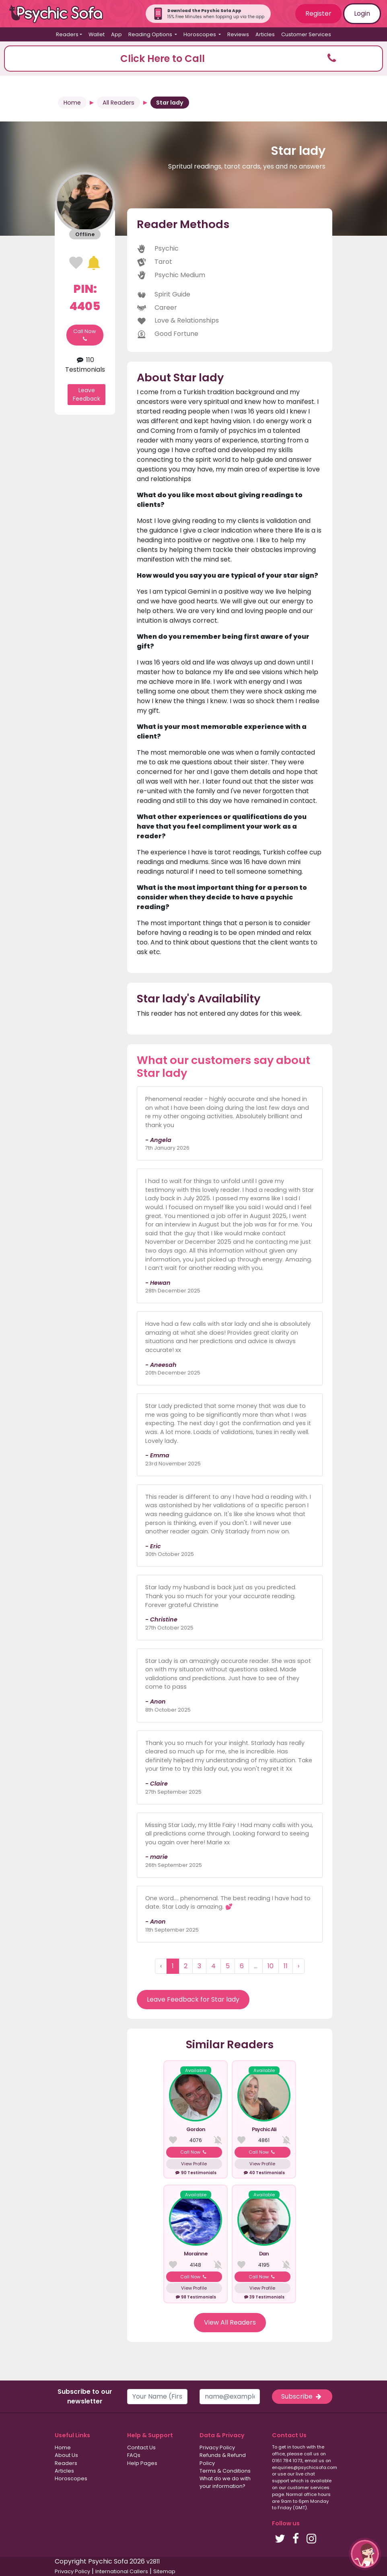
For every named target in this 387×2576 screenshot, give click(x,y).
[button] (193, 58)
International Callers (121, 2571)
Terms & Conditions (225, 2470)
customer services (308, 2487)
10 (271, 1966)
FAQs (133, 2455)
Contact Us (141, 2447)
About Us (66, 2455)
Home (72, 103)
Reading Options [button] (150, 34)
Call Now (84, 335)
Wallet (97, 34)
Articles (265, 34)
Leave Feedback (86, 394)
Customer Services (306, 34)
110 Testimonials (85, 364)
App (116, 34)
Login (362, 13)
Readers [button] (67, 34)
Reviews (238, 34)
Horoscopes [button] (200, 34)
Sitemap (164, 2571)
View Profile (194, 2163)
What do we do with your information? (225, 2482)
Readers (66, 2463)
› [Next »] (298, 1966)
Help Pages (142, 2463)
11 (286, 1966)
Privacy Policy (217, 2447)
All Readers (118, 103)
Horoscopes (71, 2478)
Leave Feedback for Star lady (193, 1999)
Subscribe (302, 2396)
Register (318, 13)
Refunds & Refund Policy (223, 2459)
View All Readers (230, 2322)
